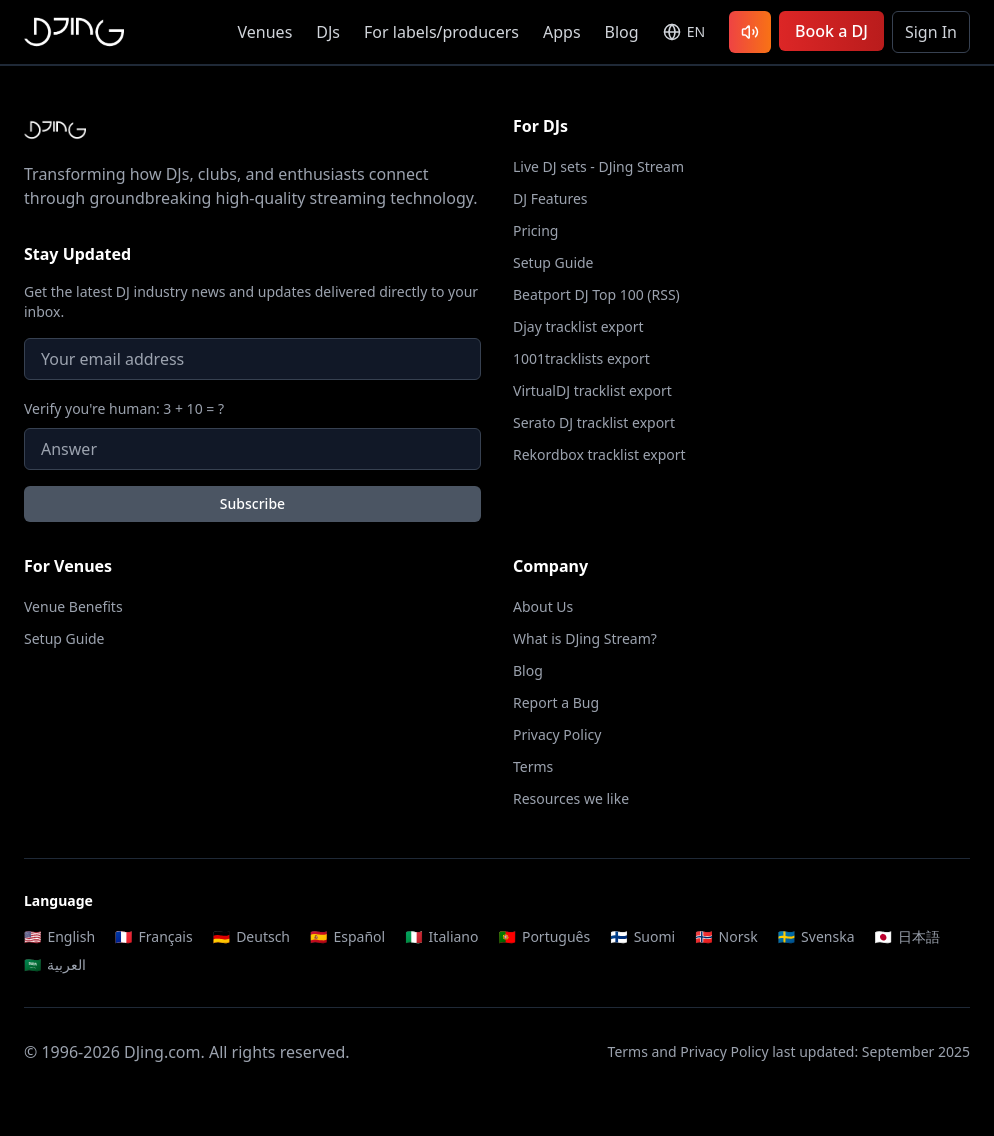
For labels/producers (441, 32)
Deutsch (251, 936)
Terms (533, 766)
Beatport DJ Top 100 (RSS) (596, 294)
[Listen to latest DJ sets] (750, 32)
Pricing (535, 230)
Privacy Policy (557, 734)
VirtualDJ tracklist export (592, 390)
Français (154, 936)
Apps (562, 32)
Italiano (441, 936)
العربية (55, 964)
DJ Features (550, 198)
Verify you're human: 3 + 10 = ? (124, 408)
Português (544, 936)
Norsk (726, 936)
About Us (543, 606)
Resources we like (571, 798)
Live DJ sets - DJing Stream (598, 166)
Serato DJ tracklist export (594, 422)
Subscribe (252, 503)
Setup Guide (553, 262)
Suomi (642, 936)
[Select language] (684, 32)
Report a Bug (556, 702)
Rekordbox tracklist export (599, 454)
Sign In (931, 32)
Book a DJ (831, 31)
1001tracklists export (581, 358)
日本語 (907, 936)
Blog (622, 32)
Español (347, 936)
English (59, 936)
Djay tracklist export (578, 326)
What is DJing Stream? (585, 638)
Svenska (816, 936)
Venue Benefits (73, 606)
